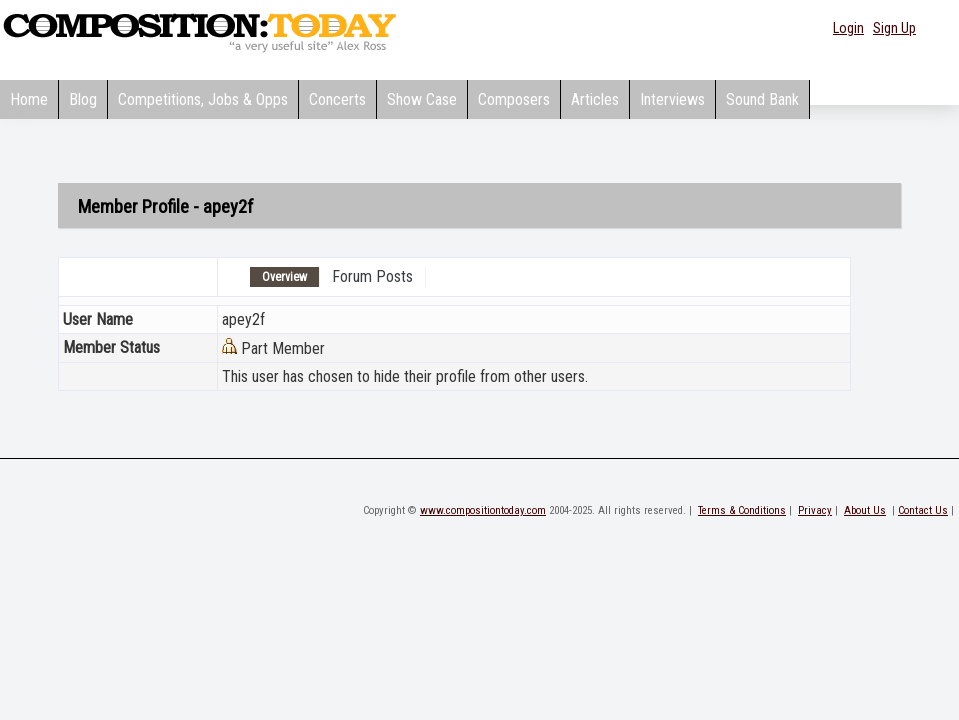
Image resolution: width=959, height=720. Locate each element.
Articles (595, 99)
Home (29, 99)
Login (848, 28)
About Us (865, 510)
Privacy (815, 510)
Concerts (337, 99)
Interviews (672, 99)
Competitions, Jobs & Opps (203, 99)
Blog (83, 99)
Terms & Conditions (742, 510)
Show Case (422, 99)
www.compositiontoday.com (483, 510)
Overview (284, 277)
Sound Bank (762, 99)
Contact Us (923, 510)
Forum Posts (372, 276)
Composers (514, 99)
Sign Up (894, 28)
